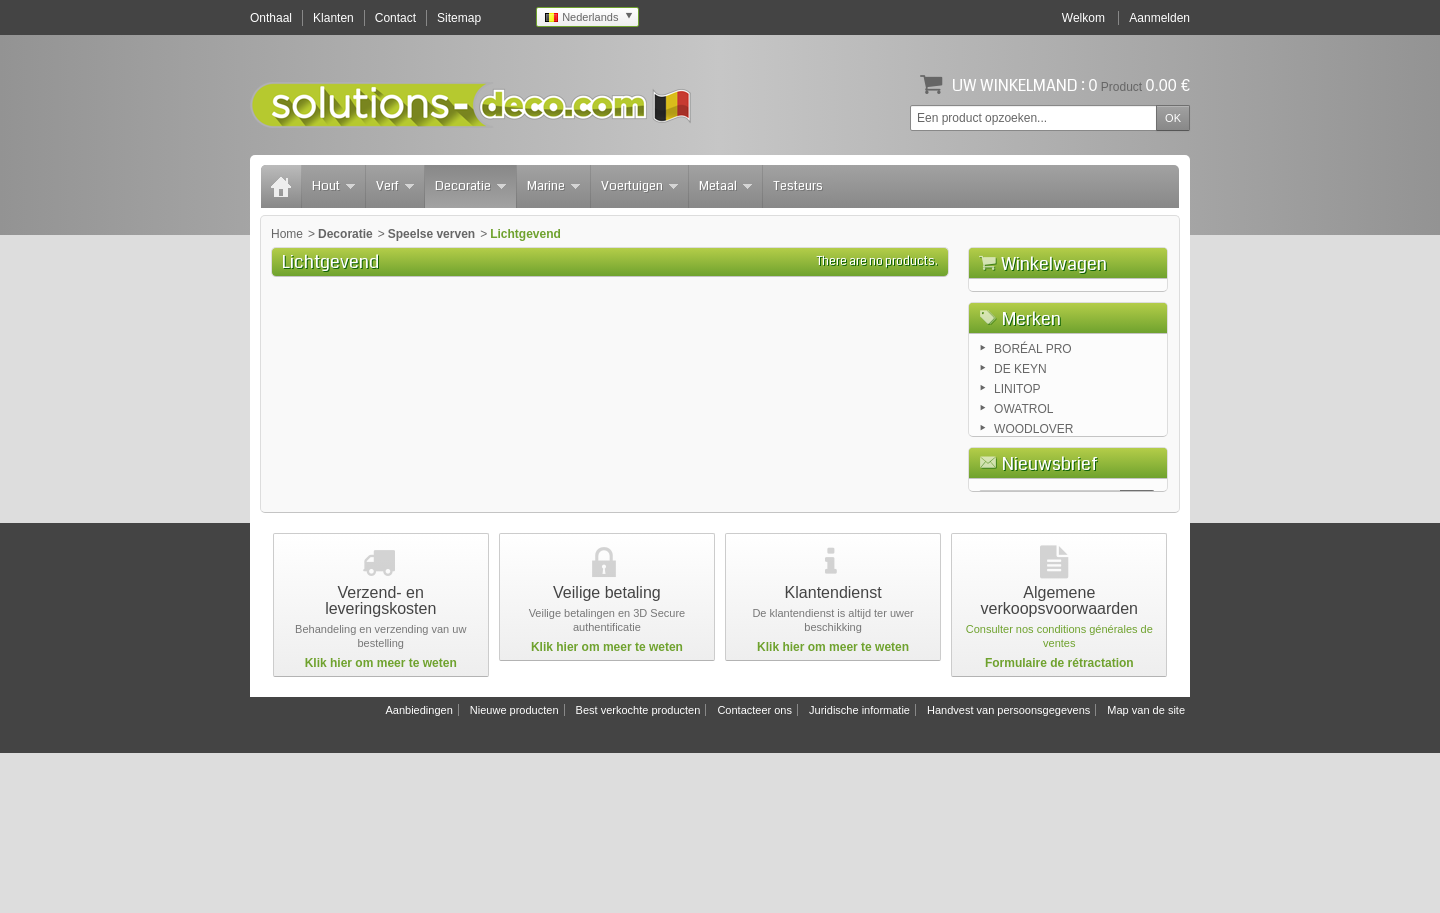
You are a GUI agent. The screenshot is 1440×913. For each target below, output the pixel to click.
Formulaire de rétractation (1059, 823)
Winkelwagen (1054, 264)
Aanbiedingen (418, 870)
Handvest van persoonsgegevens (1008, 870)
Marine (553, 186)
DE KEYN (1020, 478)
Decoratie (470, 186)
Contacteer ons (754, 870)
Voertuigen (639, 186)
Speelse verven (431, 234)
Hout (333, 186)
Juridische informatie (859, 870)
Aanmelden (1159, 18)
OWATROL (1023, 518)
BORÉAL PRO (1033, 458)
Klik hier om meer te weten (381, 823)
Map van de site (1146, 870)
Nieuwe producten (514, 870)
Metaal (725, 186)
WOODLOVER (1033, 538)
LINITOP (1017, 498)
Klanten (333, 18)
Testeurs (798, 186)
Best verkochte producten (638, 870)
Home (287, 234)
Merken (1031, 425)
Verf (395, 186)
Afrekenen (1123, 376)
